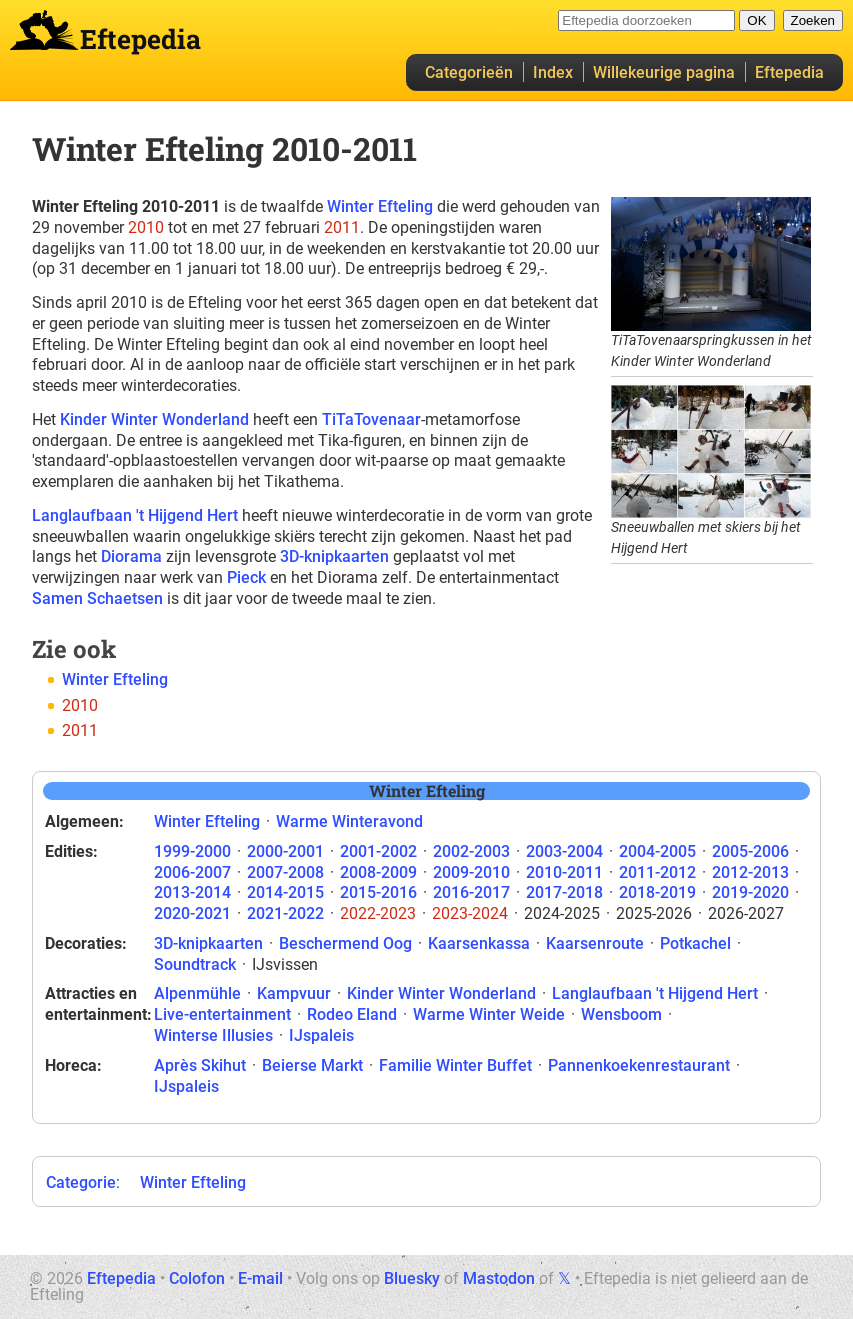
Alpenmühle (197, 993)
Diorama (131, 556)
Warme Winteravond (349, 821)
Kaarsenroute (595, 943)
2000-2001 (285, 851)
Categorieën (469, 72)
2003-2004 (564, 851)
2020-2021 (192, 913)
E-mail (260, 1278)
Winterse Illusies (213, 1035)
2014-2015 (285, 892)
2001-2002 (378, 851)
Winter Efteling (380, 206)
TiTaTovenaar (371, 419)
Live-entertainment (222, 1014)
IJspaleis (321, 1035)
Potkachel (695, 943)
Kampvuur (294, 993)
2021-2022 (285, 913)
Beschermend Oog (345, 943)
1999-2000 (192, 851)
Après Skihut (200, 1065)
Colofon (197, 1278)
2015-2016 (378, 892)
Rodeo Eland (352, 1014)
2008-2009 (378, 872)
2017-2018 (564, 892)
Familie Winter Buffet (455, 1065)
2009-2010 (471, 872)
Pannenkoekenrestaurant (639, 1065)
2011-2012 (657, 872)
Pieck (246, 577)
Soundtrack (195, 964)
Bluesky (412, 1278)
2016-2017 (471, 892)
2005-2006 (750, 851)
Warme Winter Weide (489, 1014)
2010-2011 (564, 872)
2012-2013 (750, 872)
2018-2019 (657, 892)
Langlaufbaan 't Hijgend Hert (135, 515)
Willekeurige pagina (664, 72)
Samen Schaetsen (97, 598)
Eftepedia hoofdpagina (44, 30)
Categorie (81, 1182)
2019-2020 (750, 892)
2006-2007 (192, 872)
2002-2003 (471, 851)
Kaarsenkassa (479, 943)
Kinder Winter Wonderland (154, 419)
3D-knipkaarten (334, 556)
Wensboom (621, 1014)
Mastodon (499, 1278)
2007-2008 (285, 872)
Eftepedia (789, 72)
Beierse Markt (312, 1065)
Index (553, 72)
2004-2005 (657, 851)
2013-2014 (192, 892)
